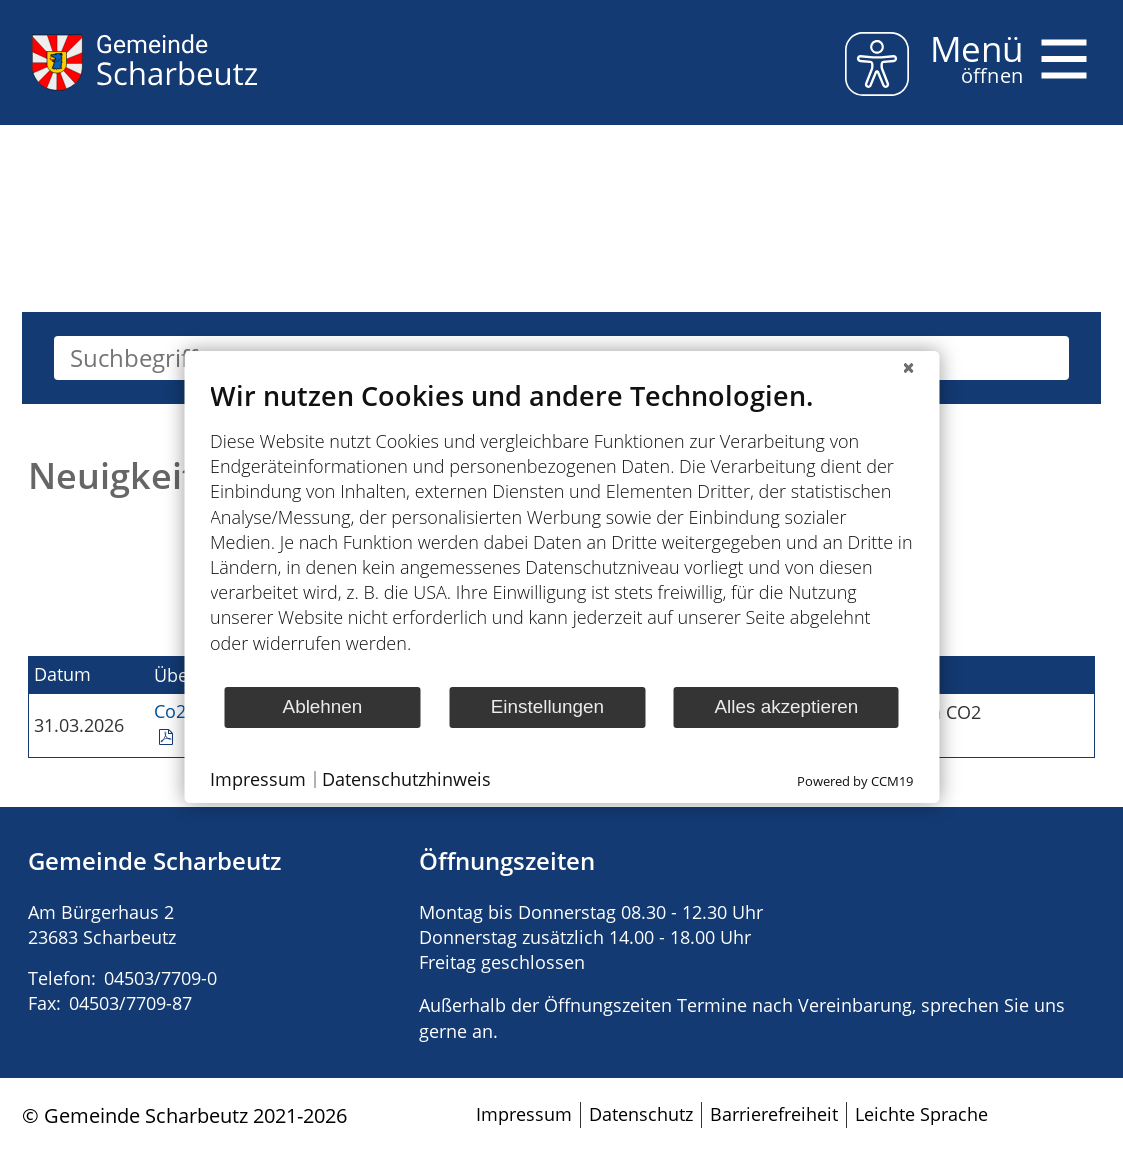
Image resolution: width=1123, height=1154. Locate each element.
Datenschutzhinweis (406, 779)
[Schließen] (908, 367)
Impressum (258, 779)
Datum (62, 674)
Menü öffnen (1067, 47)
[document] (561, 532)
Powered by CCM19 (855, 781)
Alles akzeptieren (787, 706)
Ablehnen (323, 706)
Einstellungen (547, 706)
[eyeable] (877, 67)
